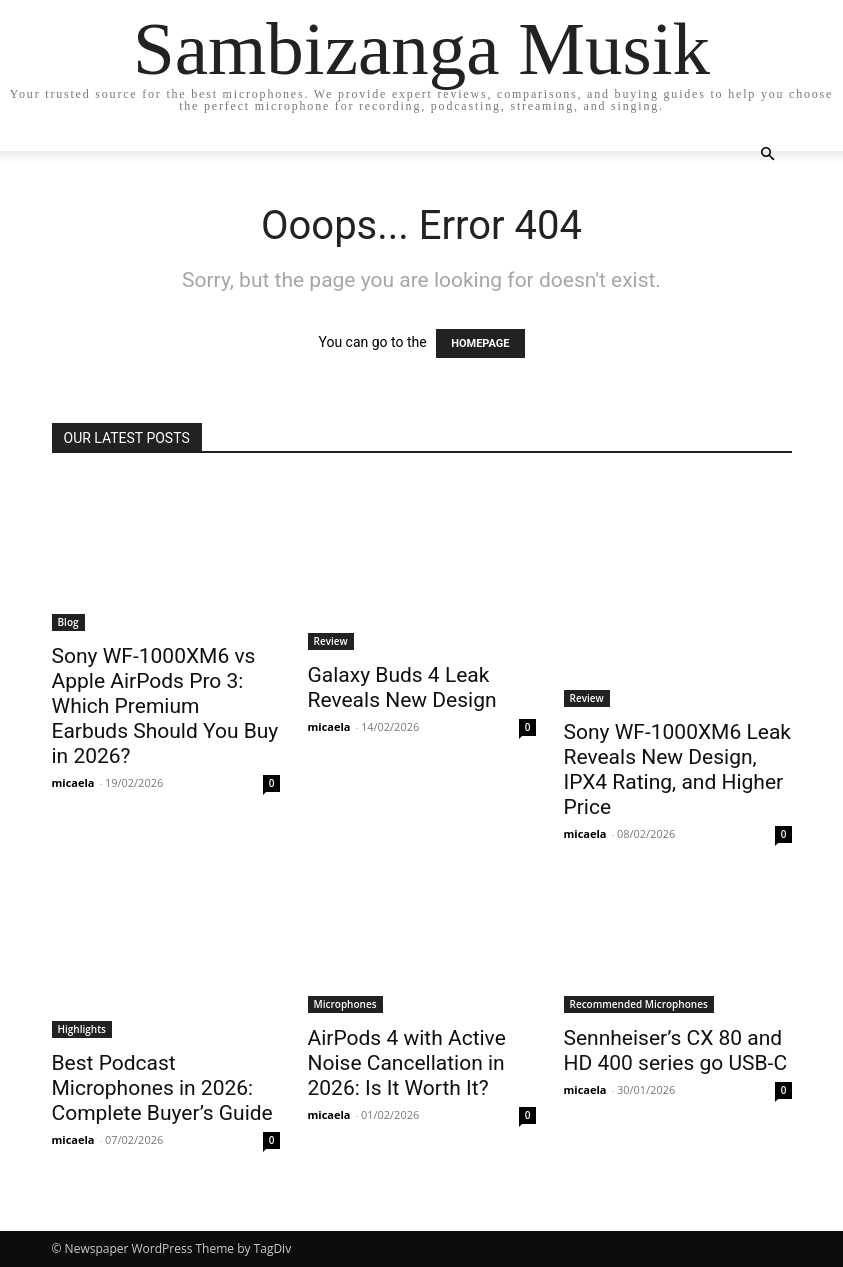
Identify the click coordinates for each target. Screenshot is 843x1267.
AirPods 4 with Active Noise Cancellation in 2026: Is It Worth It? (407, 1063)
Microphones (345, 1004)
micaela (73, 782)
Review (331, 641)
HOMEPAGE (480, 343)
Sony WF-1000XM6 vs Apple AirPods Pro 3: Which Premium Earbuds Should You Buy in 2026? (165, 706)
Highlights (82, 1029)
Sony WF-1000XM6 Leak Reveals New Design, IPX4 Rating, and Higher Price (677, 769)
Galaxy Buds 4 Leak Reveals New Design (402, 687)
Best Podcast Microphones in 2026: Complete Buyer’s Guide (162, 1088)
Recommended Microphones (639, 1004)
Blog (68, 622)
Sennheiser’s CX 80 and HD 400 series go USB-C (676, 1050)
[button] (768, 154)
